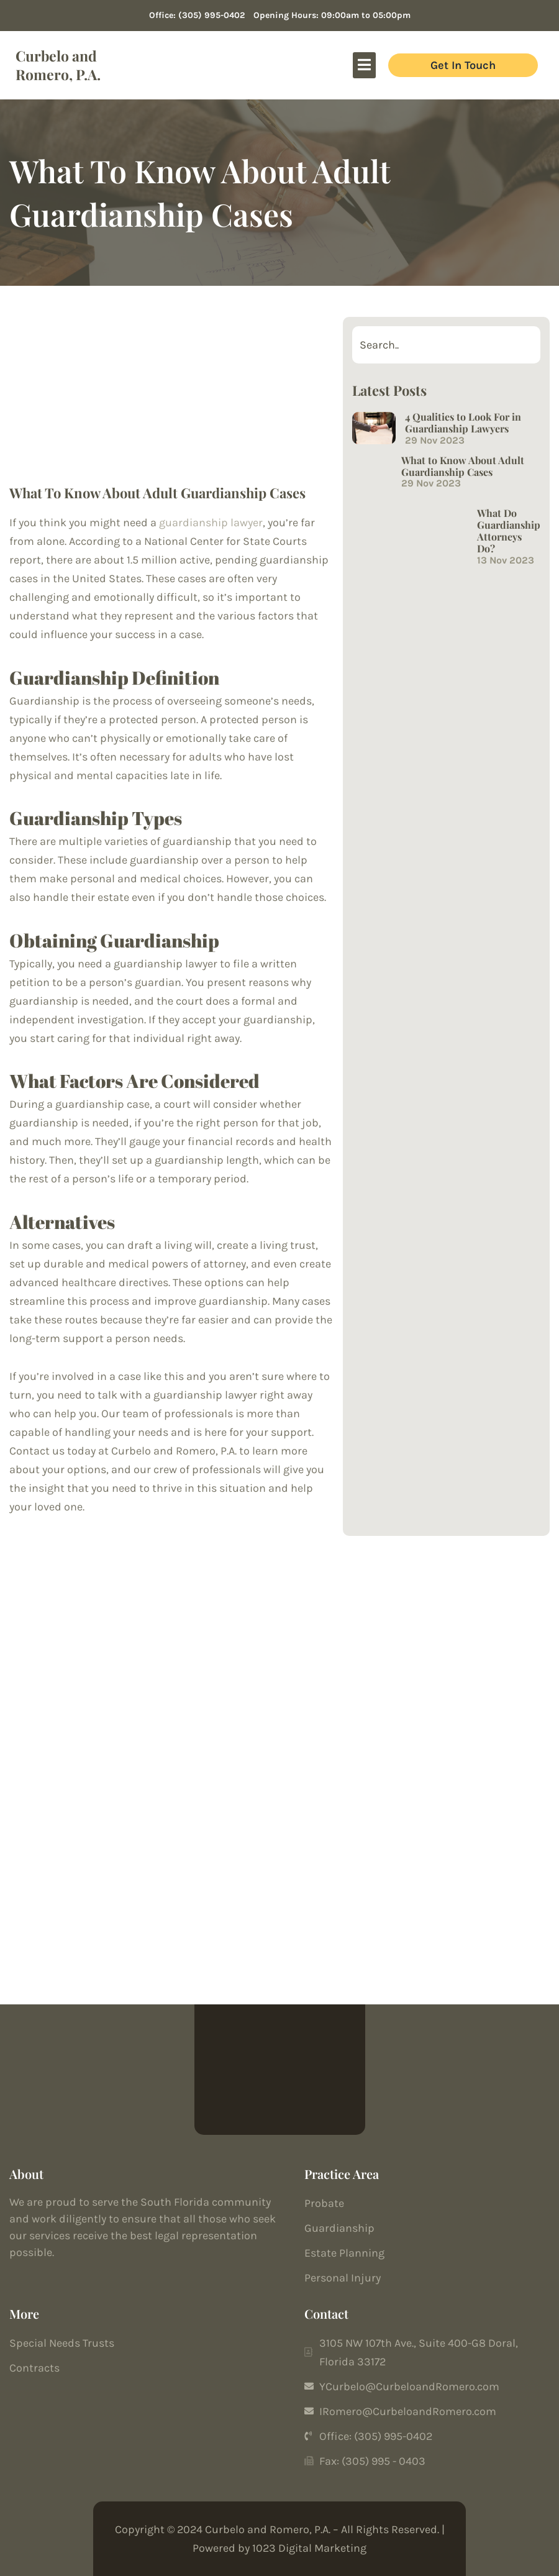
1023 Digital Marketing (309, 2548)
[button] (364, 65)
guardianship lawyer (211, 522)
